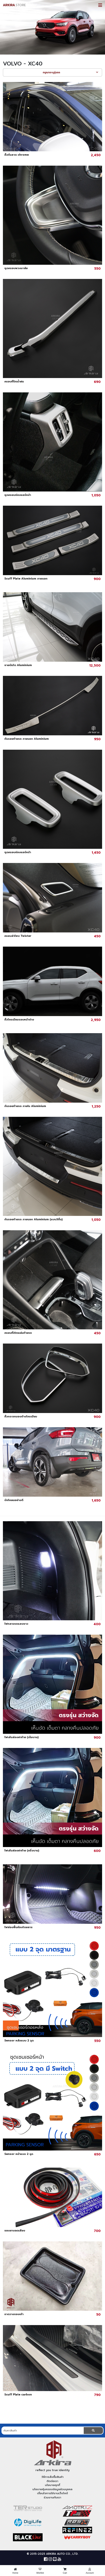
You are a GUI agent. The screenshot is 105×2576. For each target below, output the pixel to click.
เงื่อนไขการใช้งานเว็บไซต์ (52, 2493)
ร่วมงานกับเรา (52, 2497)
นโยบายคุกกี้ (52, 2485)
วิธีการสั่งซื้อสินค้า (52, 2477)
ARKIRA (14, 5)
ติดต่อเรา (52, 2481)
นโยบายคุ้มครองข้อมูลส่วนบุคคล (52, 2489)
